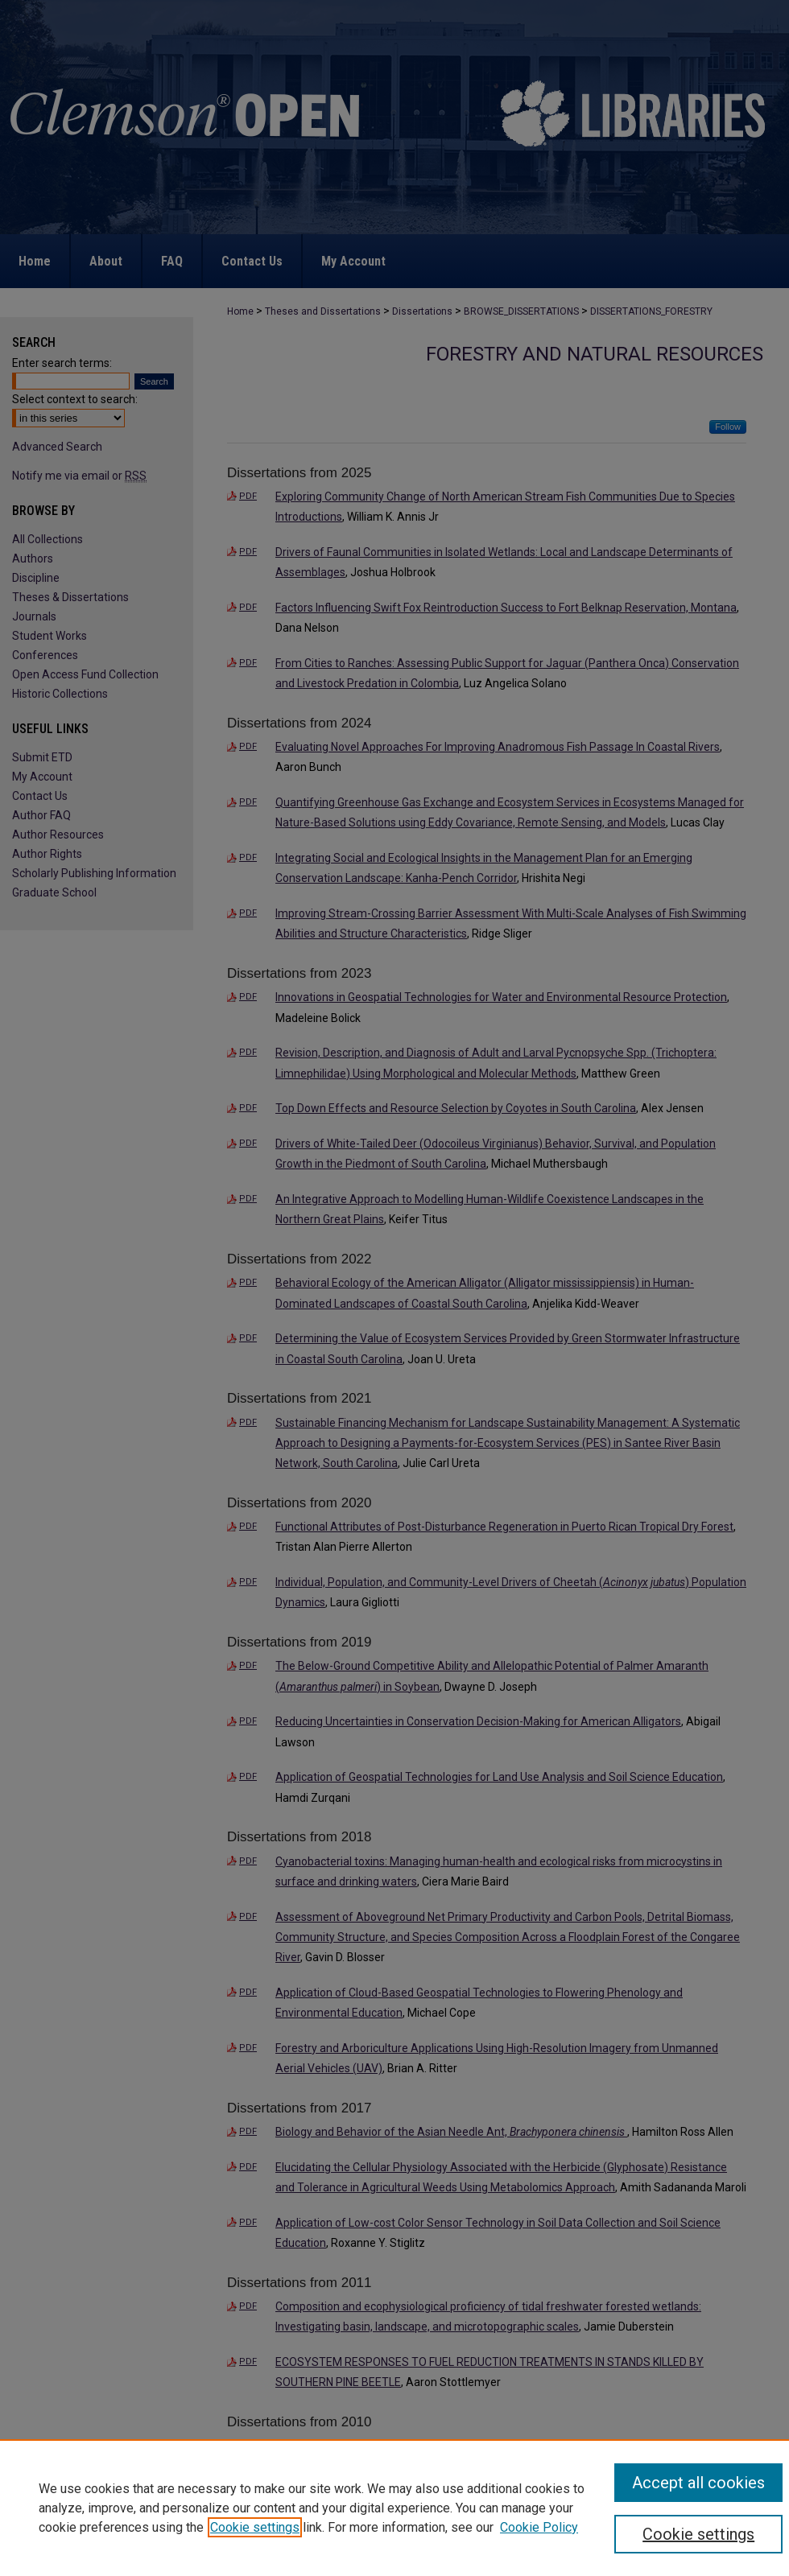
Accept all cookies (698, 2482)
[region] (394, 2507)
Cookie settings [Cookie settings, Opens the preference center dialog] (698, 2534)
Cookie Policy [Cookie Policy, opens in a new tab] (539, 2527)
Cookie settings (254, 2527)
